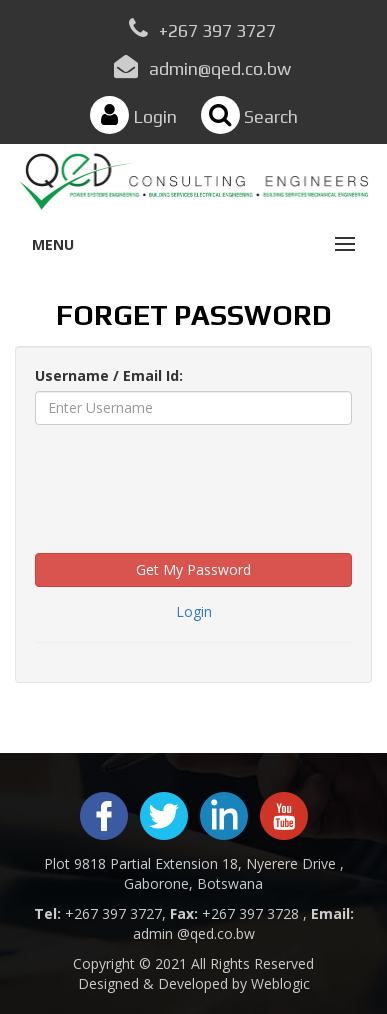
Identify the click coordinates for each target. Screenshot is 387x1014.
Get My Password (193, 569)
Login (133, 116)
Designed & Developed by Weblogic (194, 983)
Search (249, 116)
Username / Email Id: (109, 375)
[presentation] (187, 479)
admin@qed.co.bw (220, 68)
